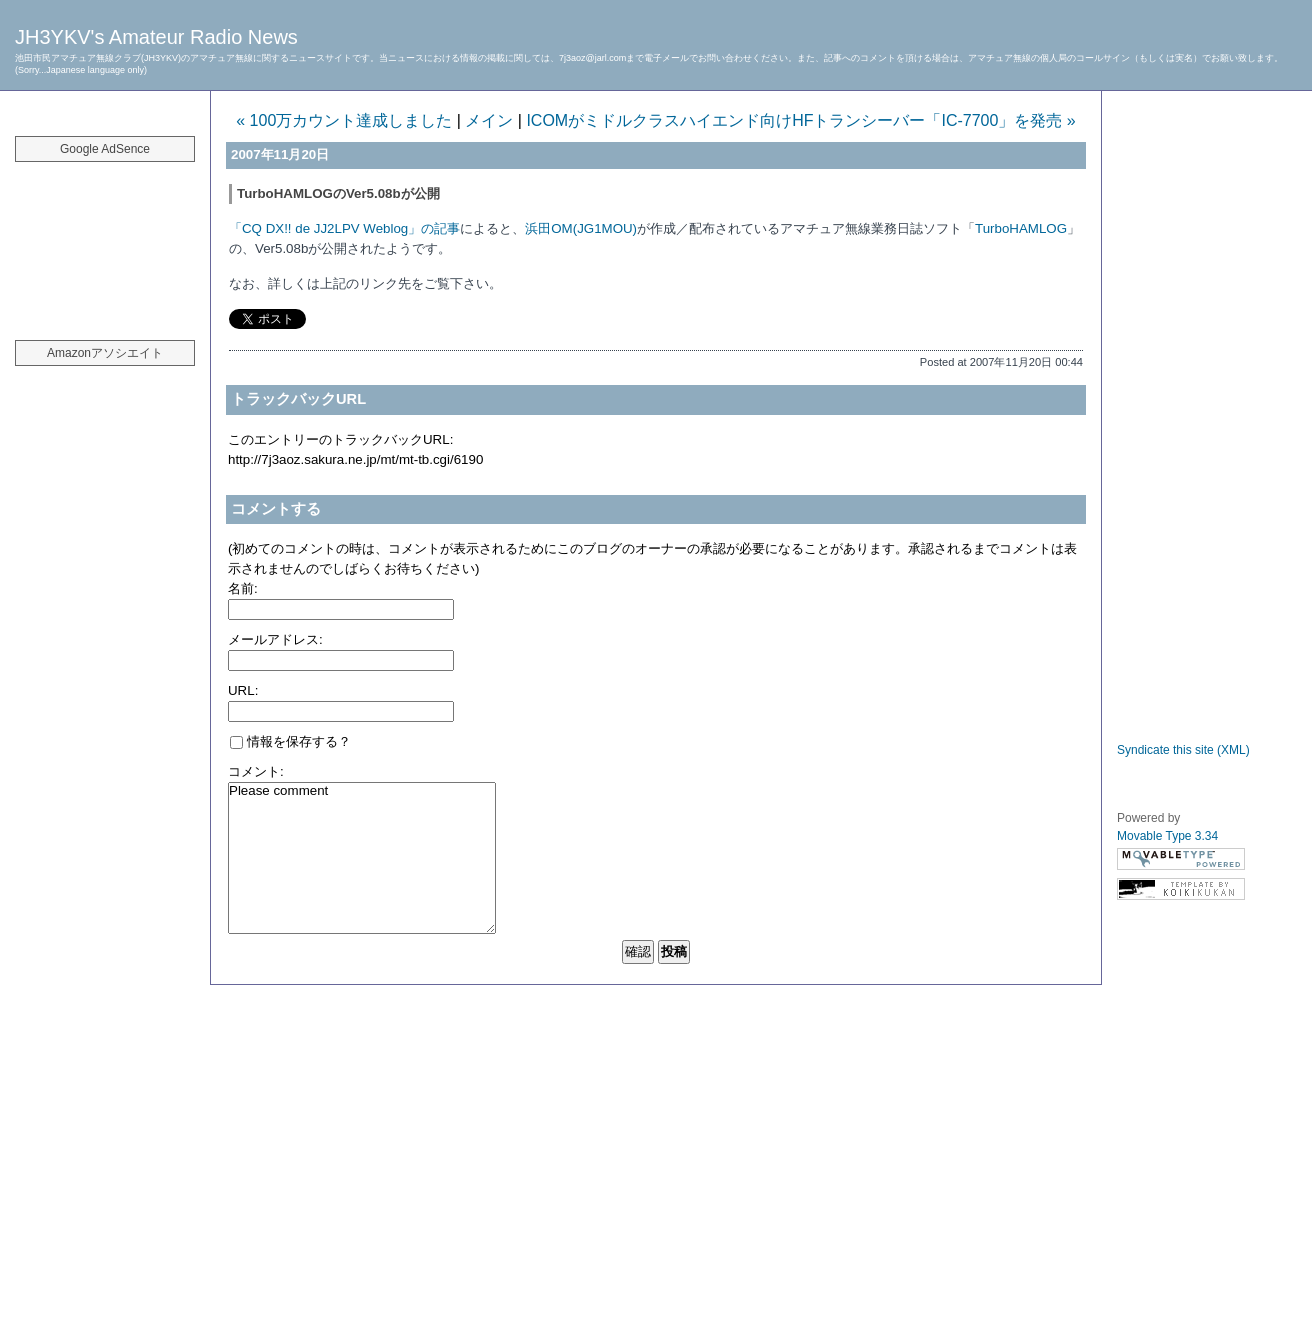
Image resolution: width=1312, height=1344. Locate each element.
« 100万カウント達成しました (344, 120)
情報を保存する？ (290, 741)
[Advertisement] (105, 240)
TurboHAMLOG (1021, 228)
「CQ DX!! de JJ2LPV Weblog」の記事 (344, 228)
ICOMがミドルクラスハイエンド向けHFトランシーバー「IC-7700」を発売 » (800, 120)
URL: (243, 690)
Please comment (362, 858)
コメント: (256, 771)
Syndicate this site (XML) (1183, 750)
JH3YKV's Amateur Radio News (156, 37)
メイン (489, 120)
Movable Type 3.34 (1167, 836)
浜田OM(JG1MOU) (581, 228)
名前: (243, 588)
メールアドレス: (275, 639)
